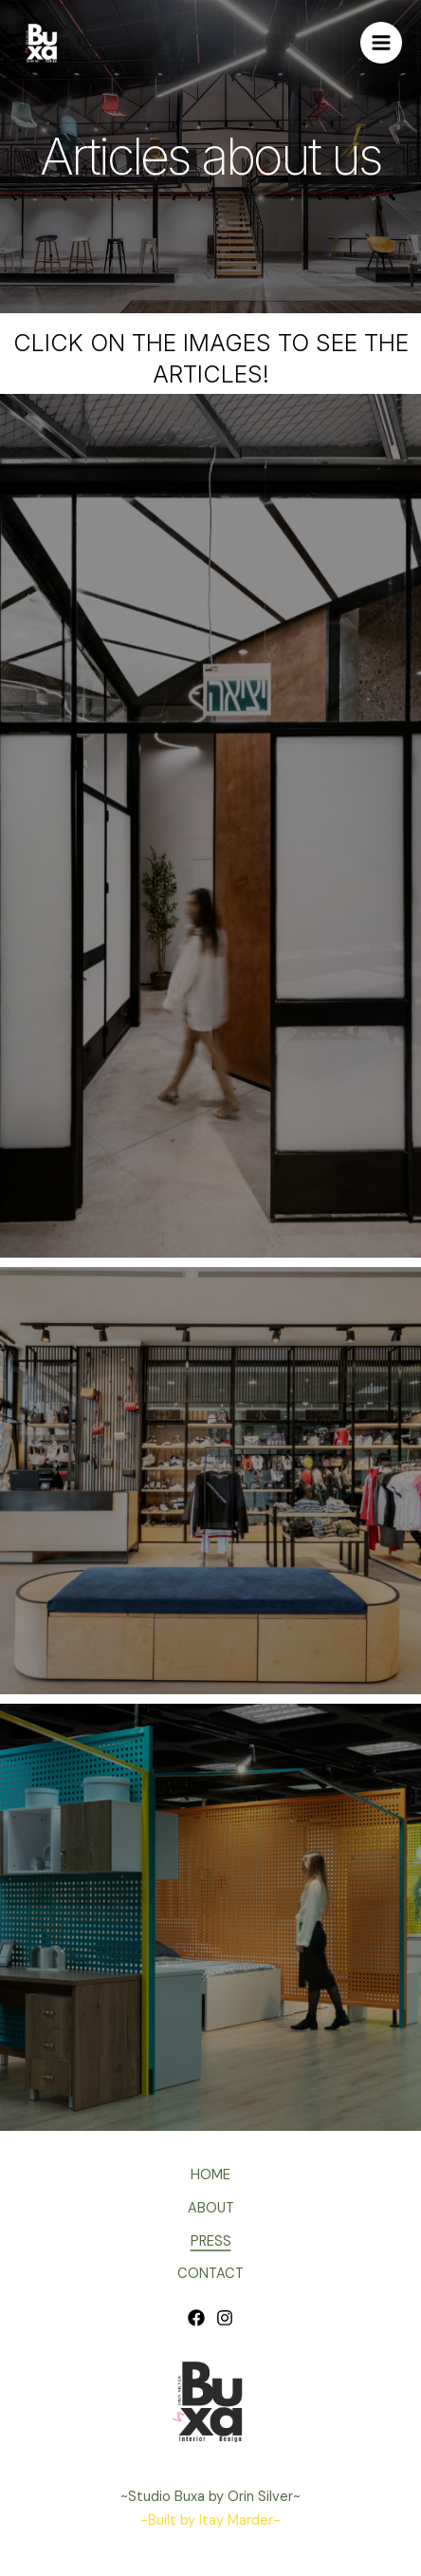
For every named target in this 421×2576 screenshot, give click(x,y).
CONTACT (210, 2274)
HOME (210, 2175)
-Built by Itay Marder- (210, 2520)
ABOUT (211, 2208)
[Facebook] (196, 2317)
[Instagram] (224, 2317)
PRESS (211, 2241)
